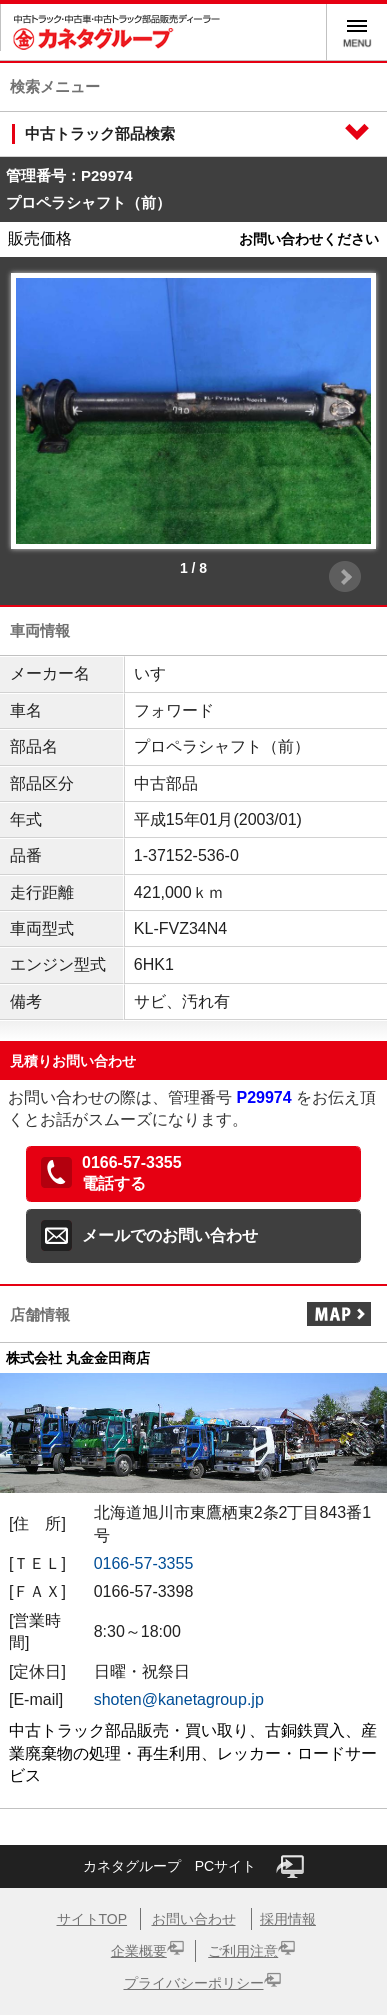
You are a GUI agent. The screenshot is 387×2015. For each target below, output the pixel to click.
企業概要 (139, 1951)
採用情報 (288, 1919)
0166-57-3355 (144, 1563)
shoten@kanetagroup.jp (179, 1699)
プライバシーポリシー (194, 1983)
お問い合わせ (194, 1919)
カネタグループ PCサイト (193, 1866)
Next (345, 577)
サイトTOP (92, 1919)
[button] (193, 1174)
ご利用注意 (243, 1951)
